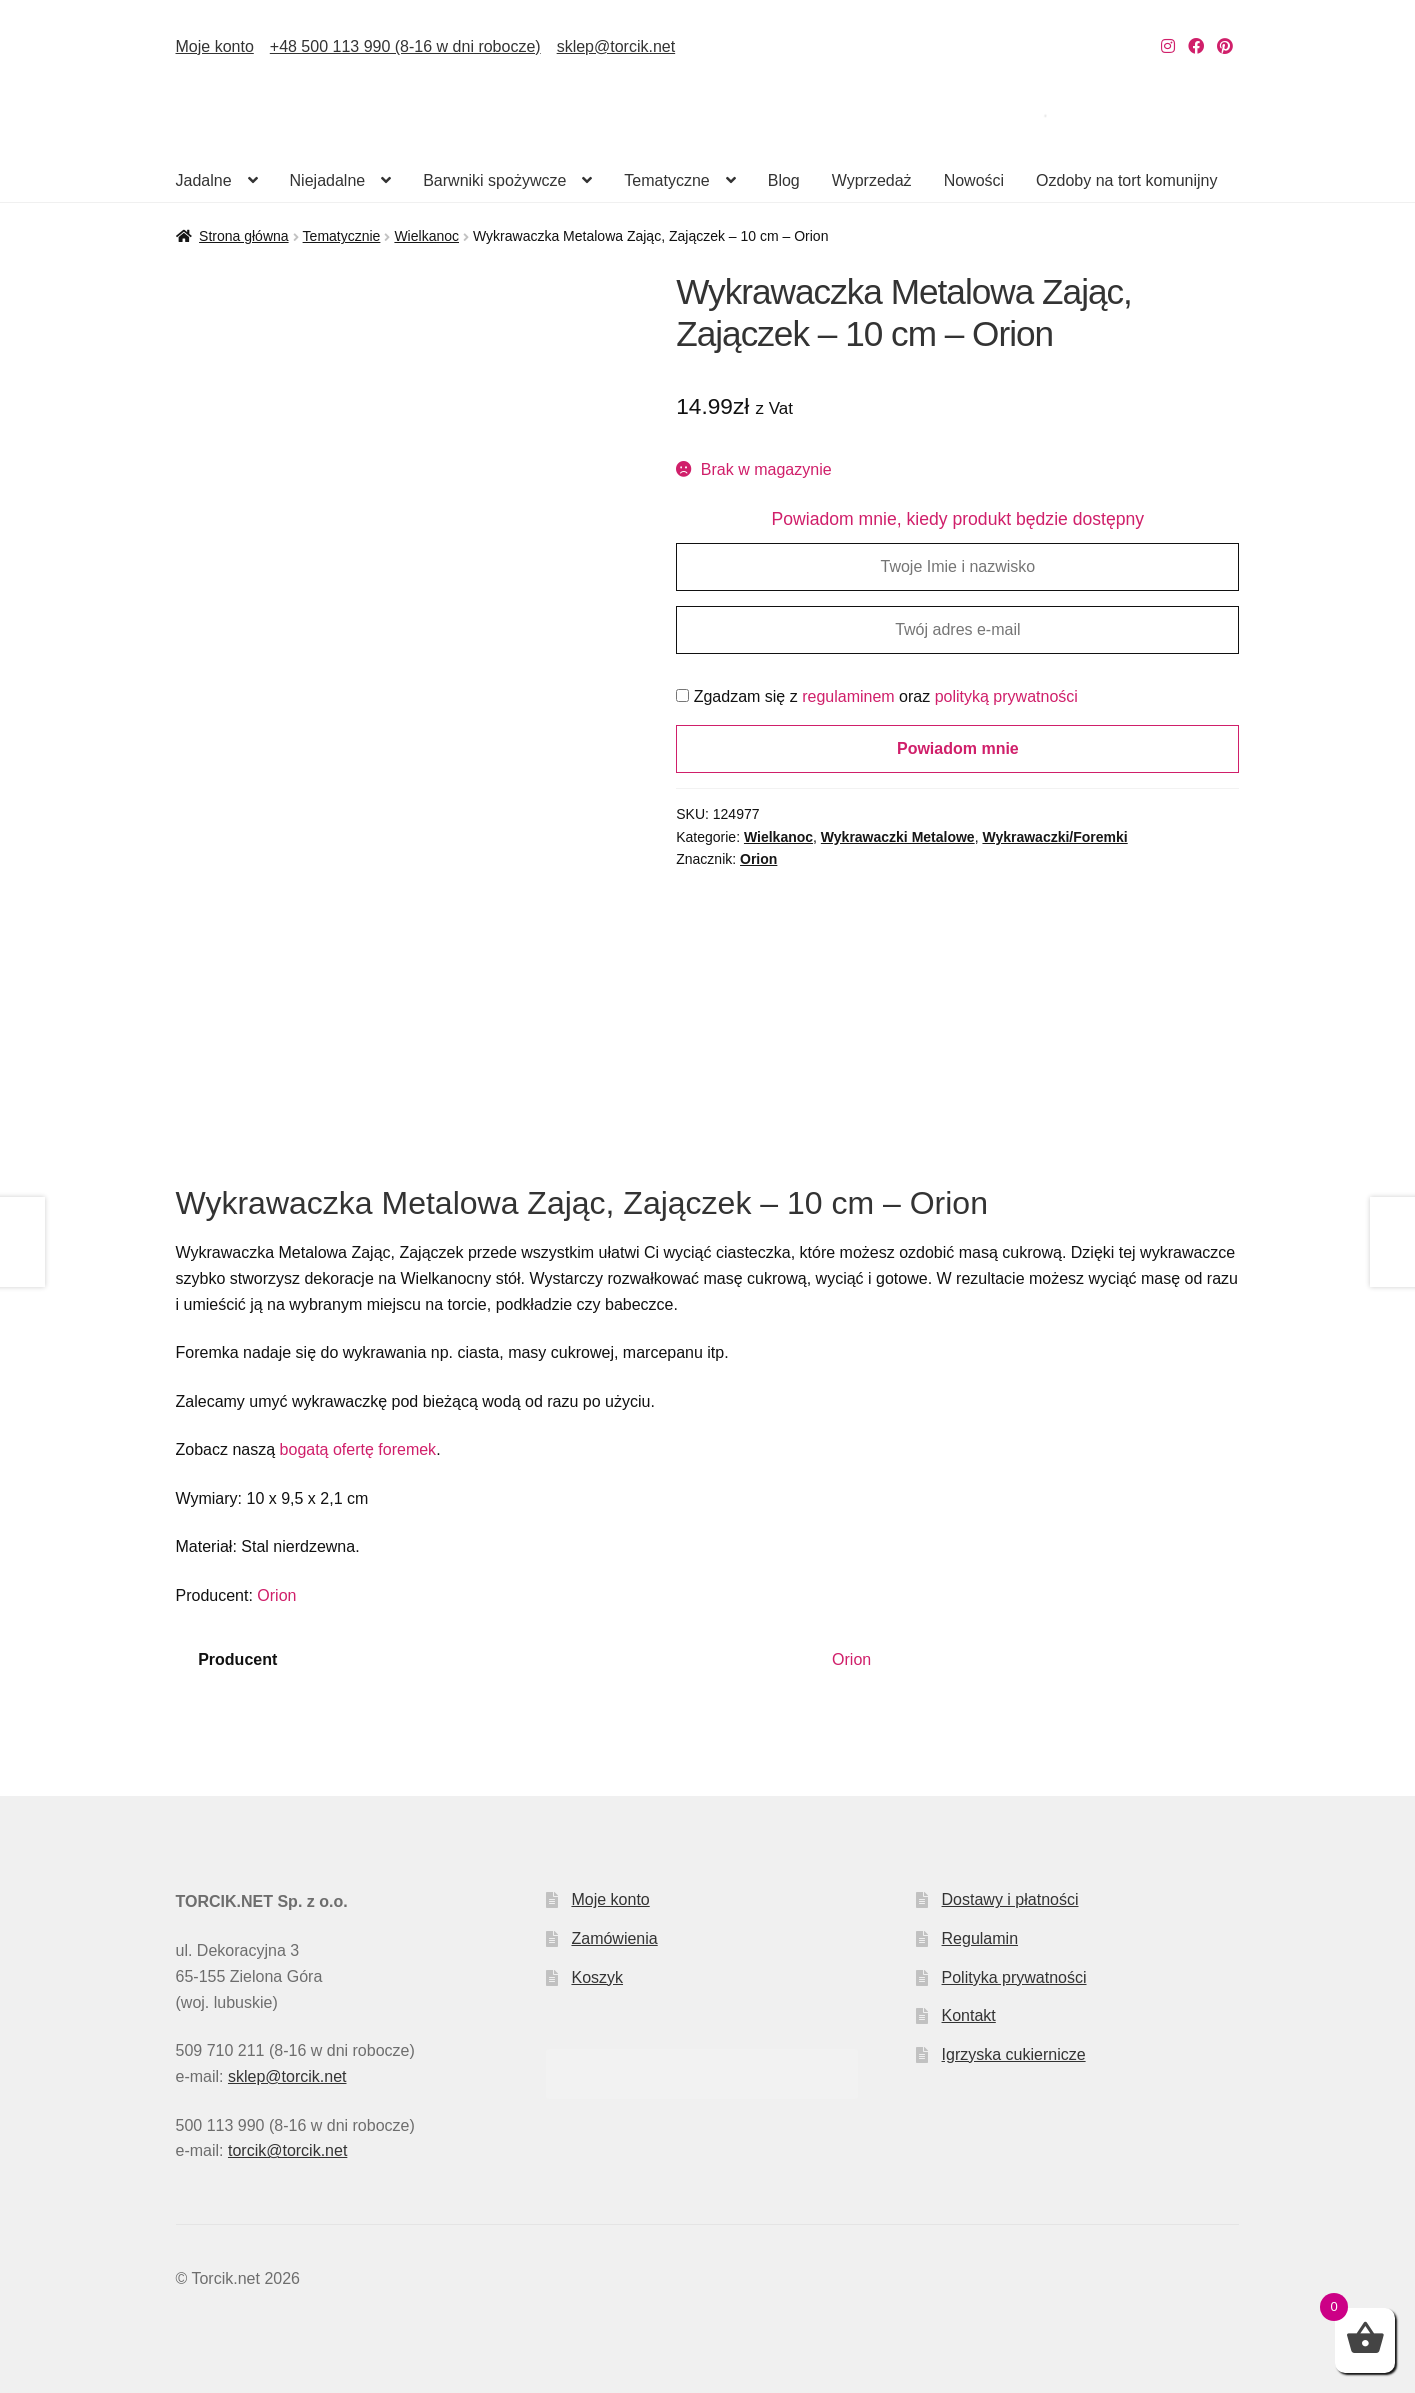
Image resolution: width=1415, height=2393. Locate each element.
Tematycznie (342, 236)
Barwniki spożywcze (494, 180)
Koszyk (597, 1977)
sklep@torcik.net (616, 46)
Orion (758, 859)
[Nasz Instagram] (1168, 46)
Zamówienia (614, 1938)
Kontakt (969, 2015)
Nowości (974, 180)
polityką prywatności (1006, 696)
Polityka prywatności (1014, 1977)
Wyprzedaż (872, 180)
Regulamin (980, 1938)
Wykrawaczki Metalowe (898, 837)
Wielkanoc (426, 236)
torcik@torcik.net (287, 2150)
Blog (784, 180)
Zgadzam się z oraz (877, 696)
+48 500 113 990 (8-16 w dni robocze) (405, 46)
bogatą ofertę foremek (358, 1449)
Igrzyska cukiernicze (1014, 2054)
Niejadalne (328, 180)
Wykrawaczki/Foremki (1054, 837)
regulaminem (848, 696)
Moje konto (215, 46)
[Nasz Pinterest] (1225, 46)
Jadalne (204, 180)
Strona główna (244, 236)
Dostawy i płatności (1010, 1899)
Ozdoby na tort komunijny (1126, 180)
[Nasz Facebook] (1196, 46)
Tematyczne (666, 180)
